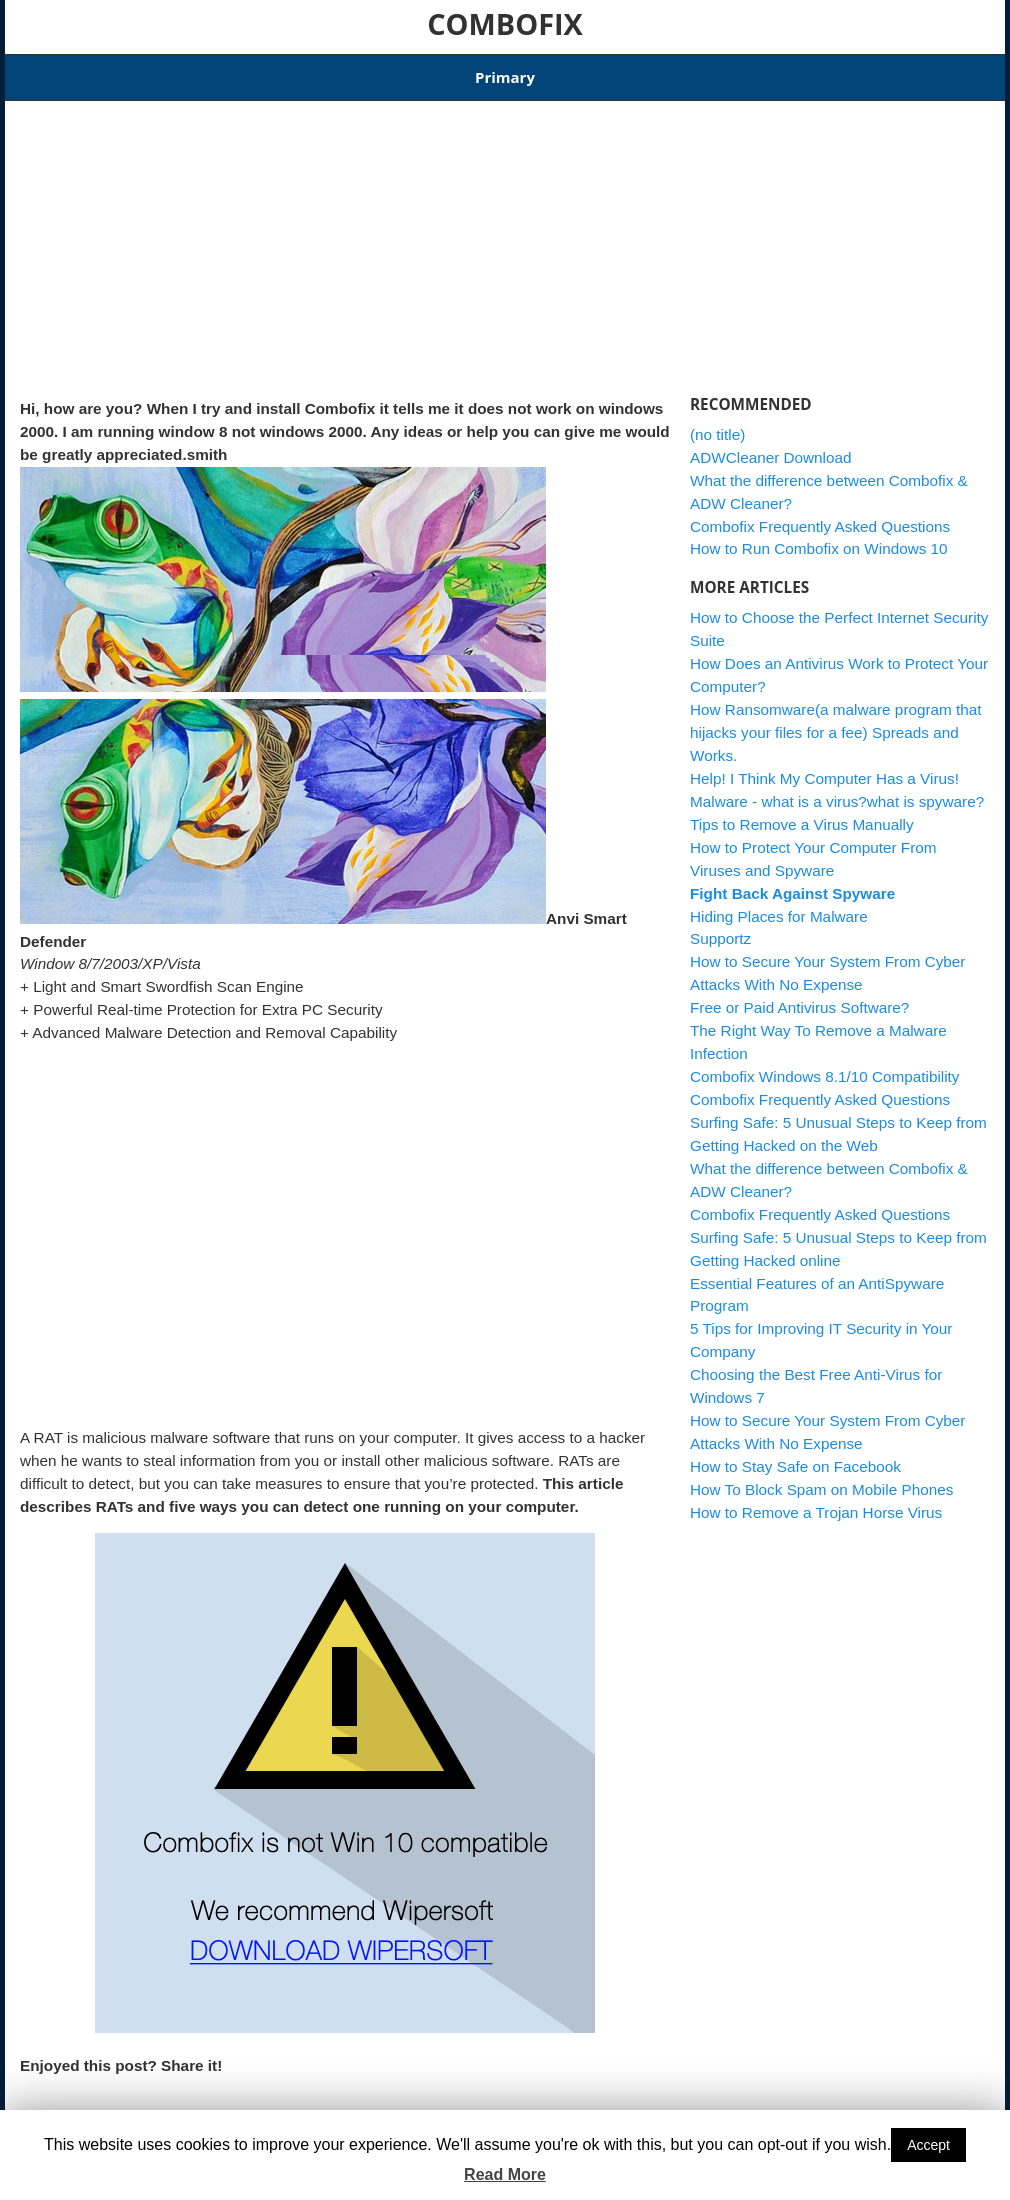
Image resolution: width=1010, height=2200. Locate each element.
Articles (111, 71)
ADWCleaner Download (601, 71)
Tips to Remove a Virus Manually (802, 811)
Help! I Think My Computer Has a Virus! (824, 765)
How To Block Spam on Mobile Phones (821, 1476)
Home (39, 71)
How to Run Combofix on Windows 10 (819, 536)
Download (196, 71)
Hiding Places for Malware (779, 903)
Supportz (720, 926)
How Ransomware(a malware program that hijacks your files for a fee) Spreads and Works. (836, 720)
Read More (505, 2174)
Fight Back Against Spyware (792, 880)
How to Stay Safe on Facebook (795, 1454)
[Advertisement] (345, 238)
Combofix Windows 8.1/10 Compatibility (379, 71)
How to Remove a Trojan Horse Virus (816, 1499)
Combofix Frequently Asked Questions (820, 513)
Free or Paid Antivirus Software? (799, 995)
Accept (928, 2145)
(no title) (717, 421)
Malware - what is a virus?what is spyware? (837, 788)
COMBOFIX (505, 23)
